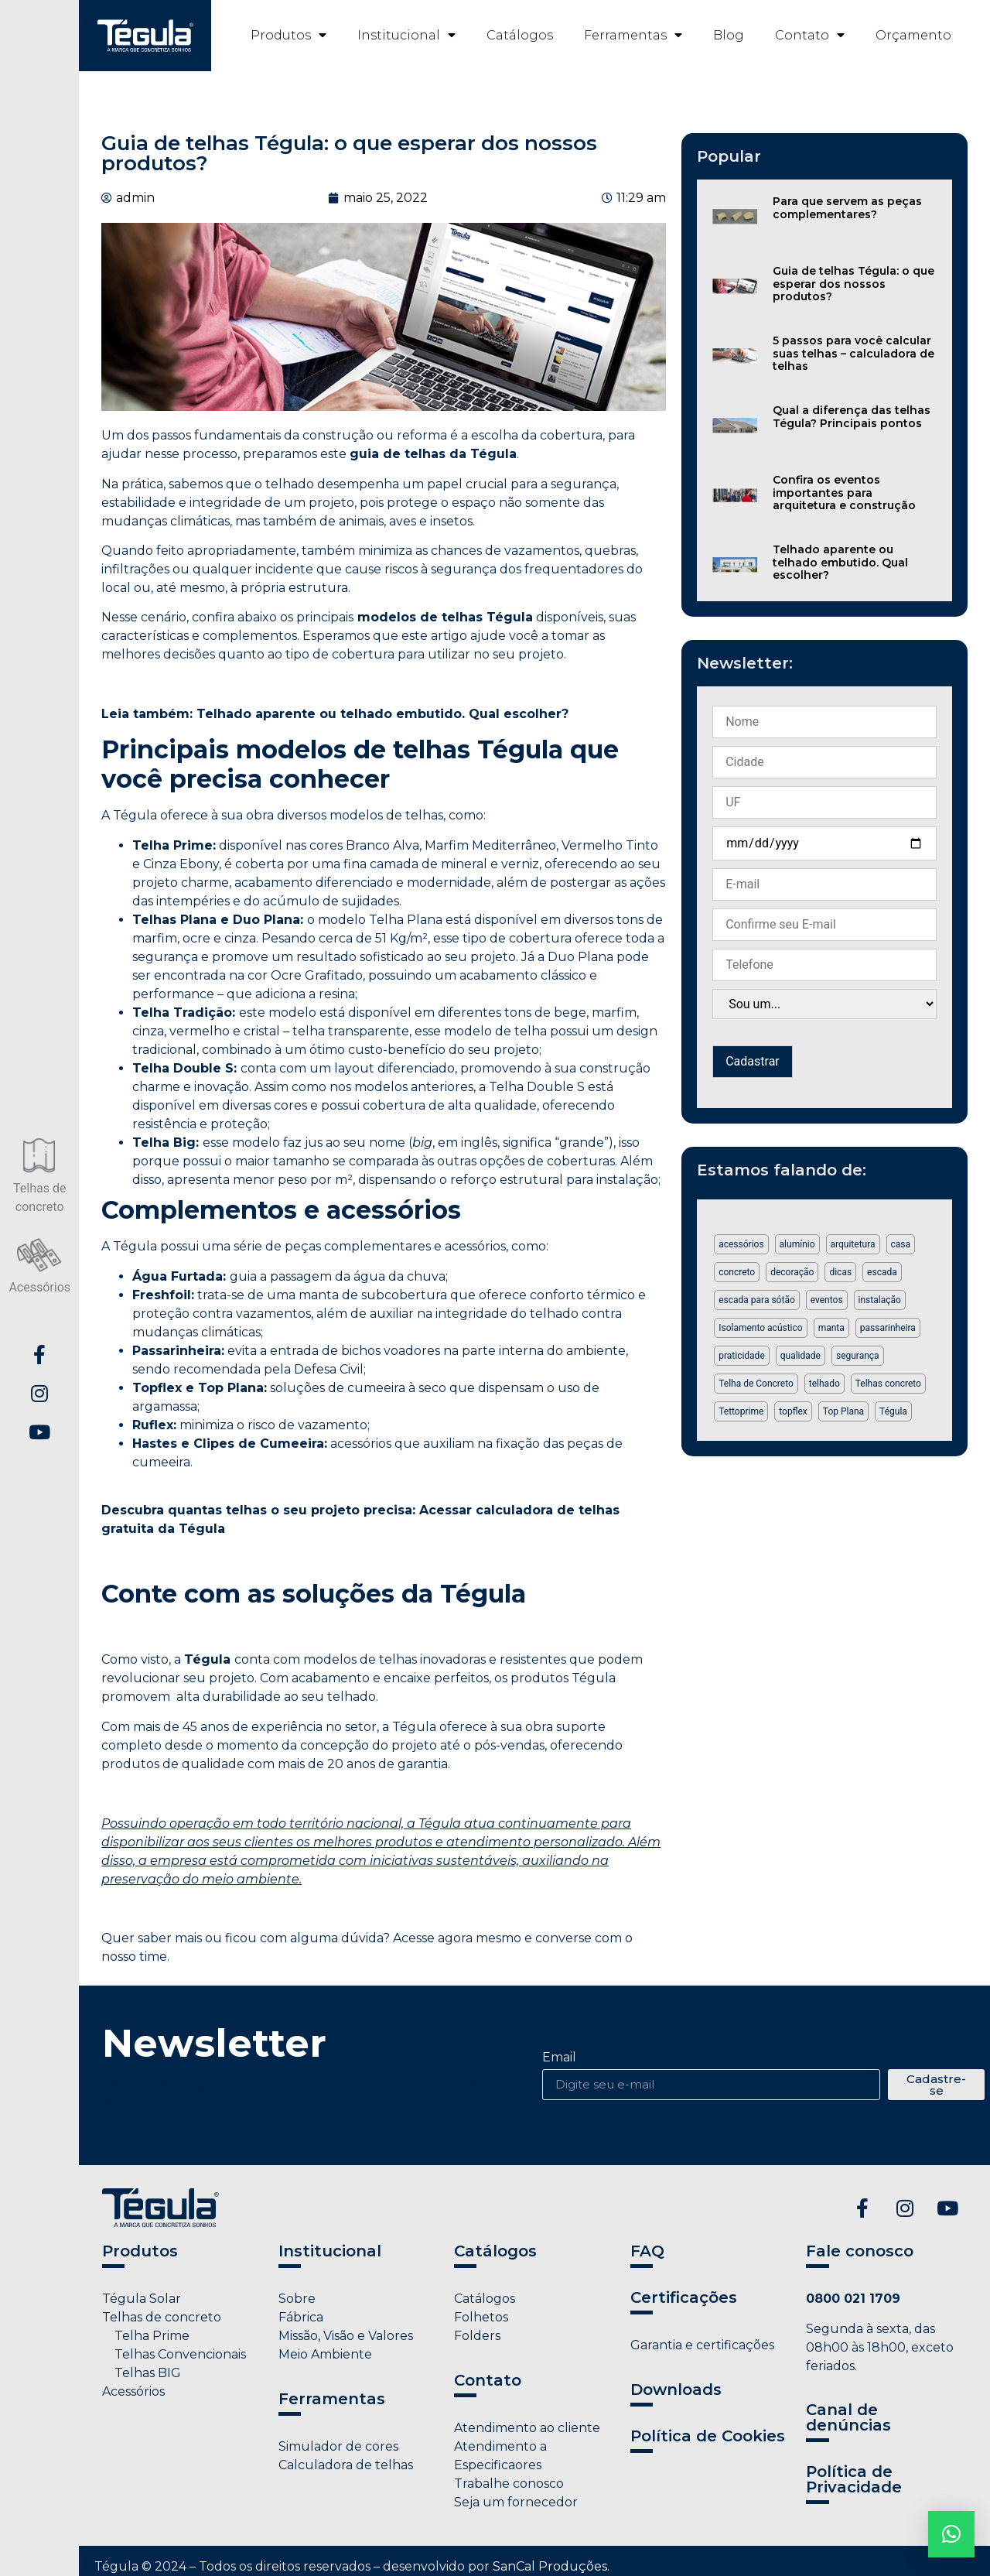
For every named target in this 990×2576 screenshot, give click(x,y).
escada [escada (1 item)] (882, 1272)
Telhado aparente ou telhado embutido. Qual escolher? (840, 562)
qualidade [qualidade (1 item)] (800, 1355)
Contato (810, 35)
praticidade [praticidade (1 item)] (742, 1355)
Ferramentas (633, 35)
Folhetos (481, 2317)
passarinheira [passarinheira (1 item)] (888, 1327)
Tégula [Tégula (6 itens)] (893, 1411)
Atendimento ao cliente (527, 2427)
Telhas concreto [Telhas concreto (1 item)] (888, 1383)
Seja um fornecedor (516, 2502)
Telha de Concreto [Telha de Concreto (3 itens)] (756, 1383)
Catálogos (519, 35)
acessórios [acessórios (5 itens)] (741, 1244)
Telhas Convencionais (174, 2354)
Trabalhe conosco (509, 2483)
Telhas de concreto (161, 2317)
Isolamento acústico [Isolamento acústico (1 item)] (760, 1327)
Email (559, 2058)
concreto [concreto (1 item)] (737, 1272)
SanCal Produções (550, 2566)
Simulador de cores (338, 2446)
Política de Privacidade (854, 2479)
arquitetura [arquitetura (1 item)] (853, 1244)
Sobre (297, 2298)
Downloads (676, 2389)
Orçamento (913, 35)
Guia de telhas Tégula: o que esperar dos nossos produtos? (853, 284)
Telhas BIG (141, 2373)
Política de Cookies (707, 2436)
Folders (477, 2335)
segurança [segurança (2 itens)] (857, 1355)
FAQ (647, 2251)
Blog (728, 35)
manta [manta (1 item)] (831, 1327)
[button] (951, 2534)
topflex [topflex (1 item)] (793, 1411)
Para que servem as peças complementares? (847, 207)
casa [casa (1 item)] (901, 1244)
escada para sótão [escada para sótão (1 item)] (757, 1300)
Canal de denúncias (848, 2417)
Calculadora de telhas (345, 2465)
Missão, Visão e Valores (345, 2335)
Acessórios (133, 2391)
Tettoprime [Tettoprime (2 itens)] (741, 1411)
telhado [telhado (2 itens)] (824, 1383)
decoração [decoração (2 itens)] (792, 1272)
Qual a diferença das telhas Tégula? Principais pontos (851, 416)
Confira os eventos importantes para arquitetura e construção (844, 493)
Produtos (288, 35)
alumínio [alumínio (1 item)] (797, 1244)
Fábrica (300, 2317)
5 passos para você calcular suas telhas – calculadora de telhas (853, 354)
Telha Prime (145, 2335)
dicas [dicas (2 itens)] (840, 1272)
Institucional (406, 35)
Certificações (683, 2297)
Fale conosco (859, 2251)
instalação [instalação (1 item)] (880, 1300)
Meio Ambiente (325, 2354)
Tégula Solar (141, 2298)
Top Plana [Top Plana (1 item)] (843, 1411)
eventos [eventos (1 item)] (827, 1300)
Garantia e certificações (702, 2345)
